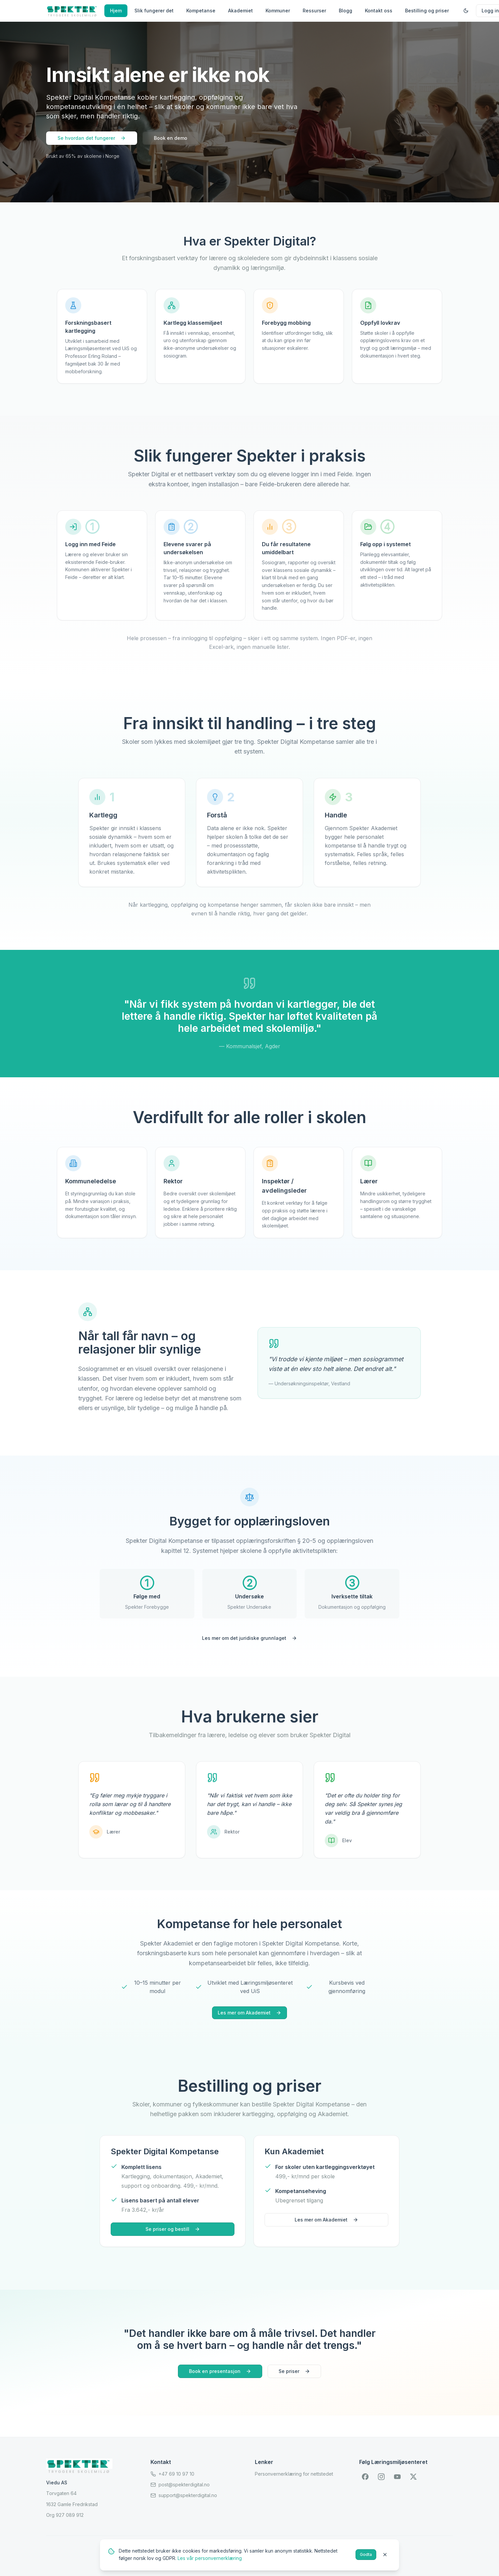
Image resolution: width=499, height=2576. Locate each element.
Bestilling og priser (427, 10)
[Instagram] (381, 2477)
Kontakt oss (378, 10)
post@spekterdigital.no (180, 2484)
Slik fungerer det (154, 10)
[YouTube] (397, 2477)
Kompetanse (200, 10)
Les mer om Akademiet (249, 2012)
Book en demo (170, 138)
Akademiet (240, 10)
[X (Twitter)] (413, 2477)
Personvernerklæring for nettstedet (294, 2474)
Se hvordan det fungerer (92, 138)
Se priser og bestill (172, 2229)
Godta (366, 2554)
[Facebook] (365, 2477)
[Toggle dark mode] (466, 11)
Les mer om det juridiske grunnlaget (249, 1638)
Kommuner (278, 10)
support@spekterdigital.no (184, 2495)
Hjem (116, 10)
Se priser (294, 2371)
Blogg (345, 10)
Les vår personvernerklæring (210, 2558)
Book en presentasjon (220, 2371)
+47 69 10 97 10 (172, 2474)
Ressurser (314, 10)
